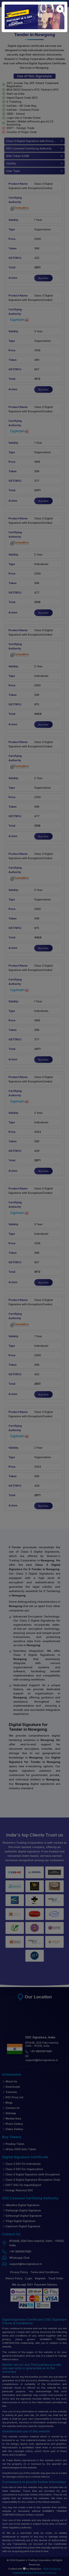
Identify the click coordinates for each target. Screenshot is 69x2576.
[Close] (60, 9)
